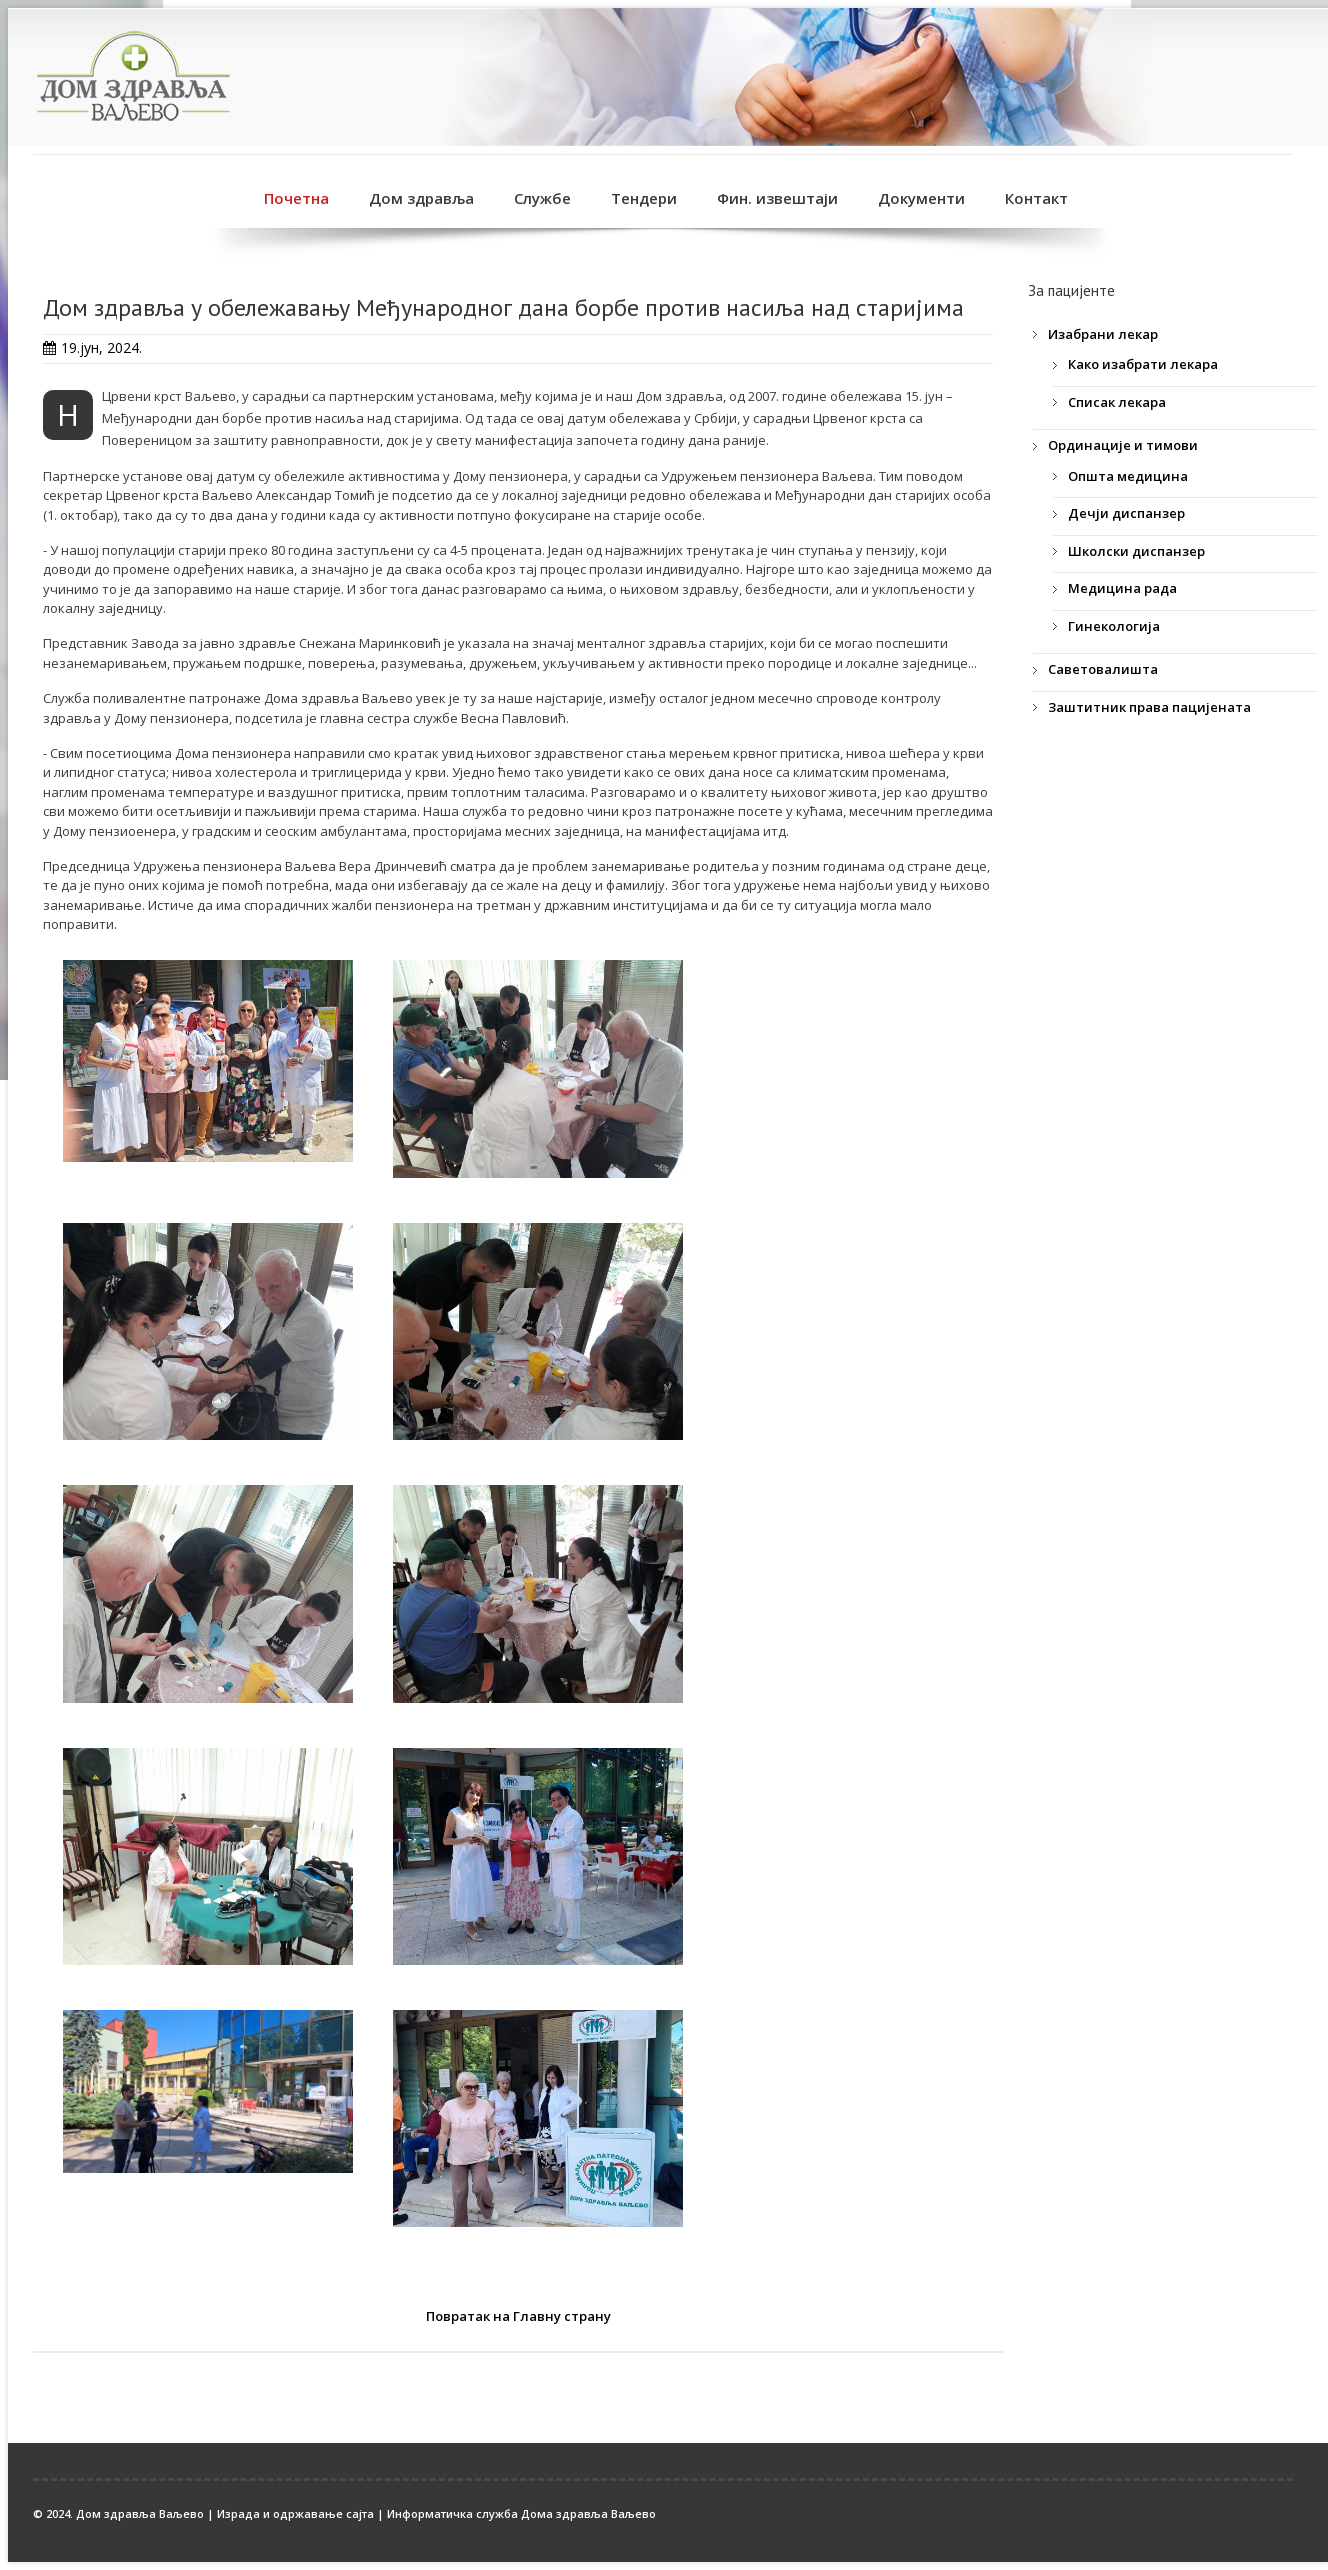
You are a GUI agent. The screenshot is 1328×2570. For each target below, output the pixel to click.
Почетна (296, 198)
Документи (921, 198)
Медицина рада (1122, 588)
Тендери (644, 198)
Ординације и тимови (1123, 445)
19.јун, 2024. (101, 347)
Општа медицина (1128, 476)
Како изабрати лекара (1143, 364)
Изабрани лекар (1103, 334)
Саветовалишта (1103, 669)
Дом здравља (421, 198)
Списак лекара (1117, 402)
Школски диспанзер (1136, 551)
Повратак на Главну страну (518, 2316)
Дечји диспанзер (1126, 513)
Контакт (1036, 198)
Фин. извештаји (777, 198)
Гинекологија (1114, 626)
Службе (542, 198)
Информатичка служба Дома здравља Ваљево (521, 2513)
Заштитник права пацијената (1149, 707)
